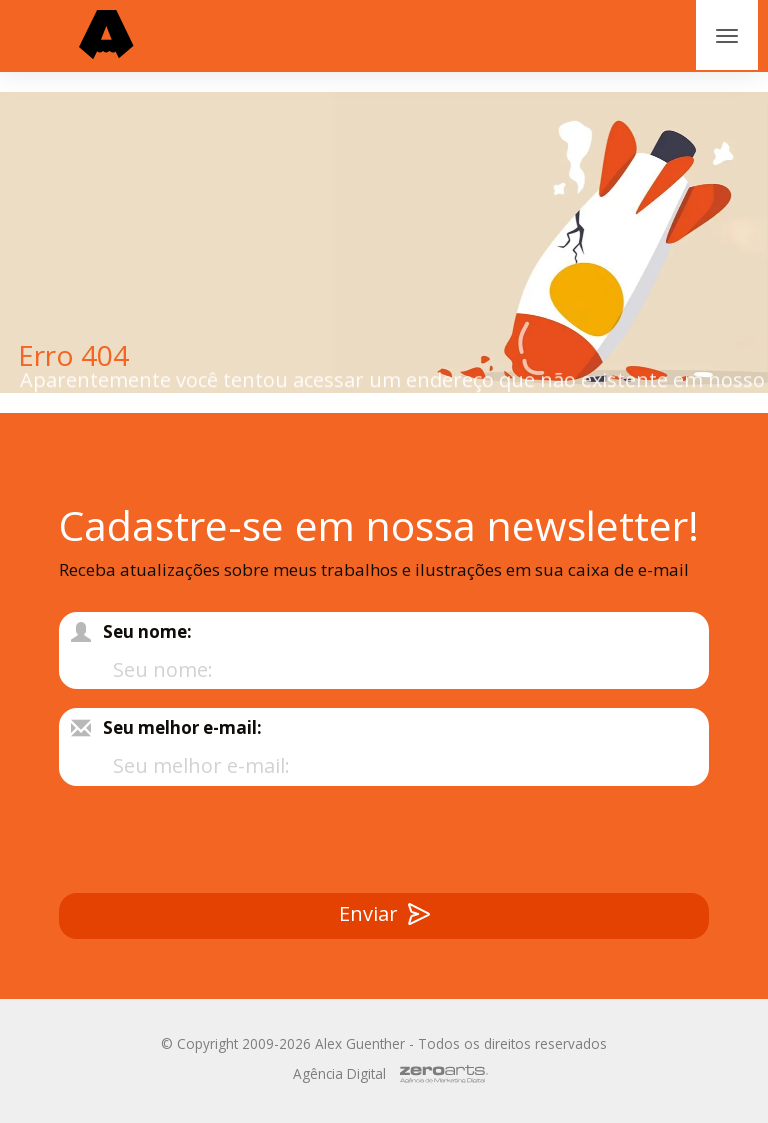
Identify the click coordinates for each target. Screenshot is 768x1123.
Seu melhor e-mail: (182, 727)
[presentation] (557, 844)
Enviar (384, 916)
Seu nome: (147, 631)
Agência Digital (339, 1073)
